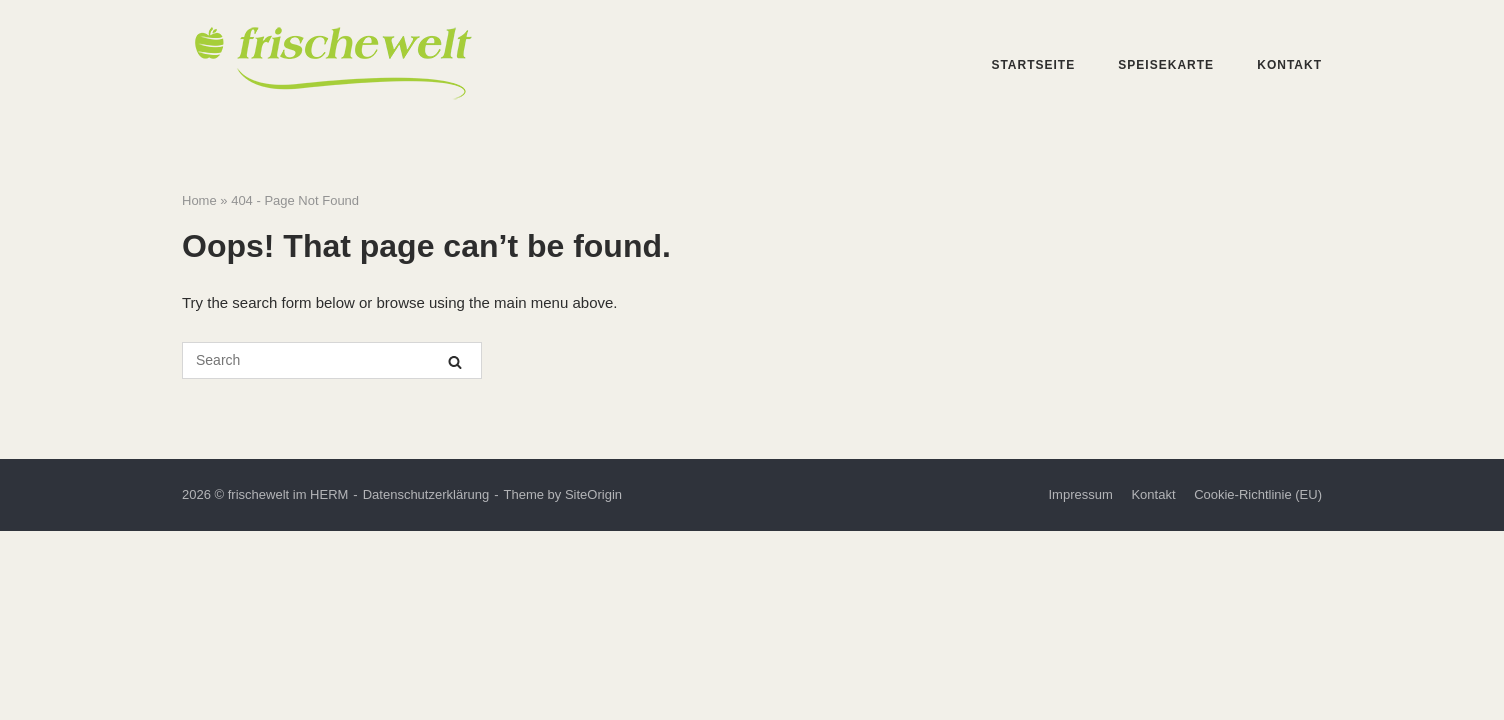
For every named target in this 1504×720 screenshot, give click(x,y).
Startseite (1033, 65)
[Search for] (332, 360)
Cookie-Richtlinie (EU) (1258, 494)
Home (199, 200)
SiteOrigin (593, 494)
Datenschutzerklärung (426, 494)
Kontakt (1289, 65)
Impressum (1080, 494)
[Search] (455, 361)
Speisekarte (1166, 65)
